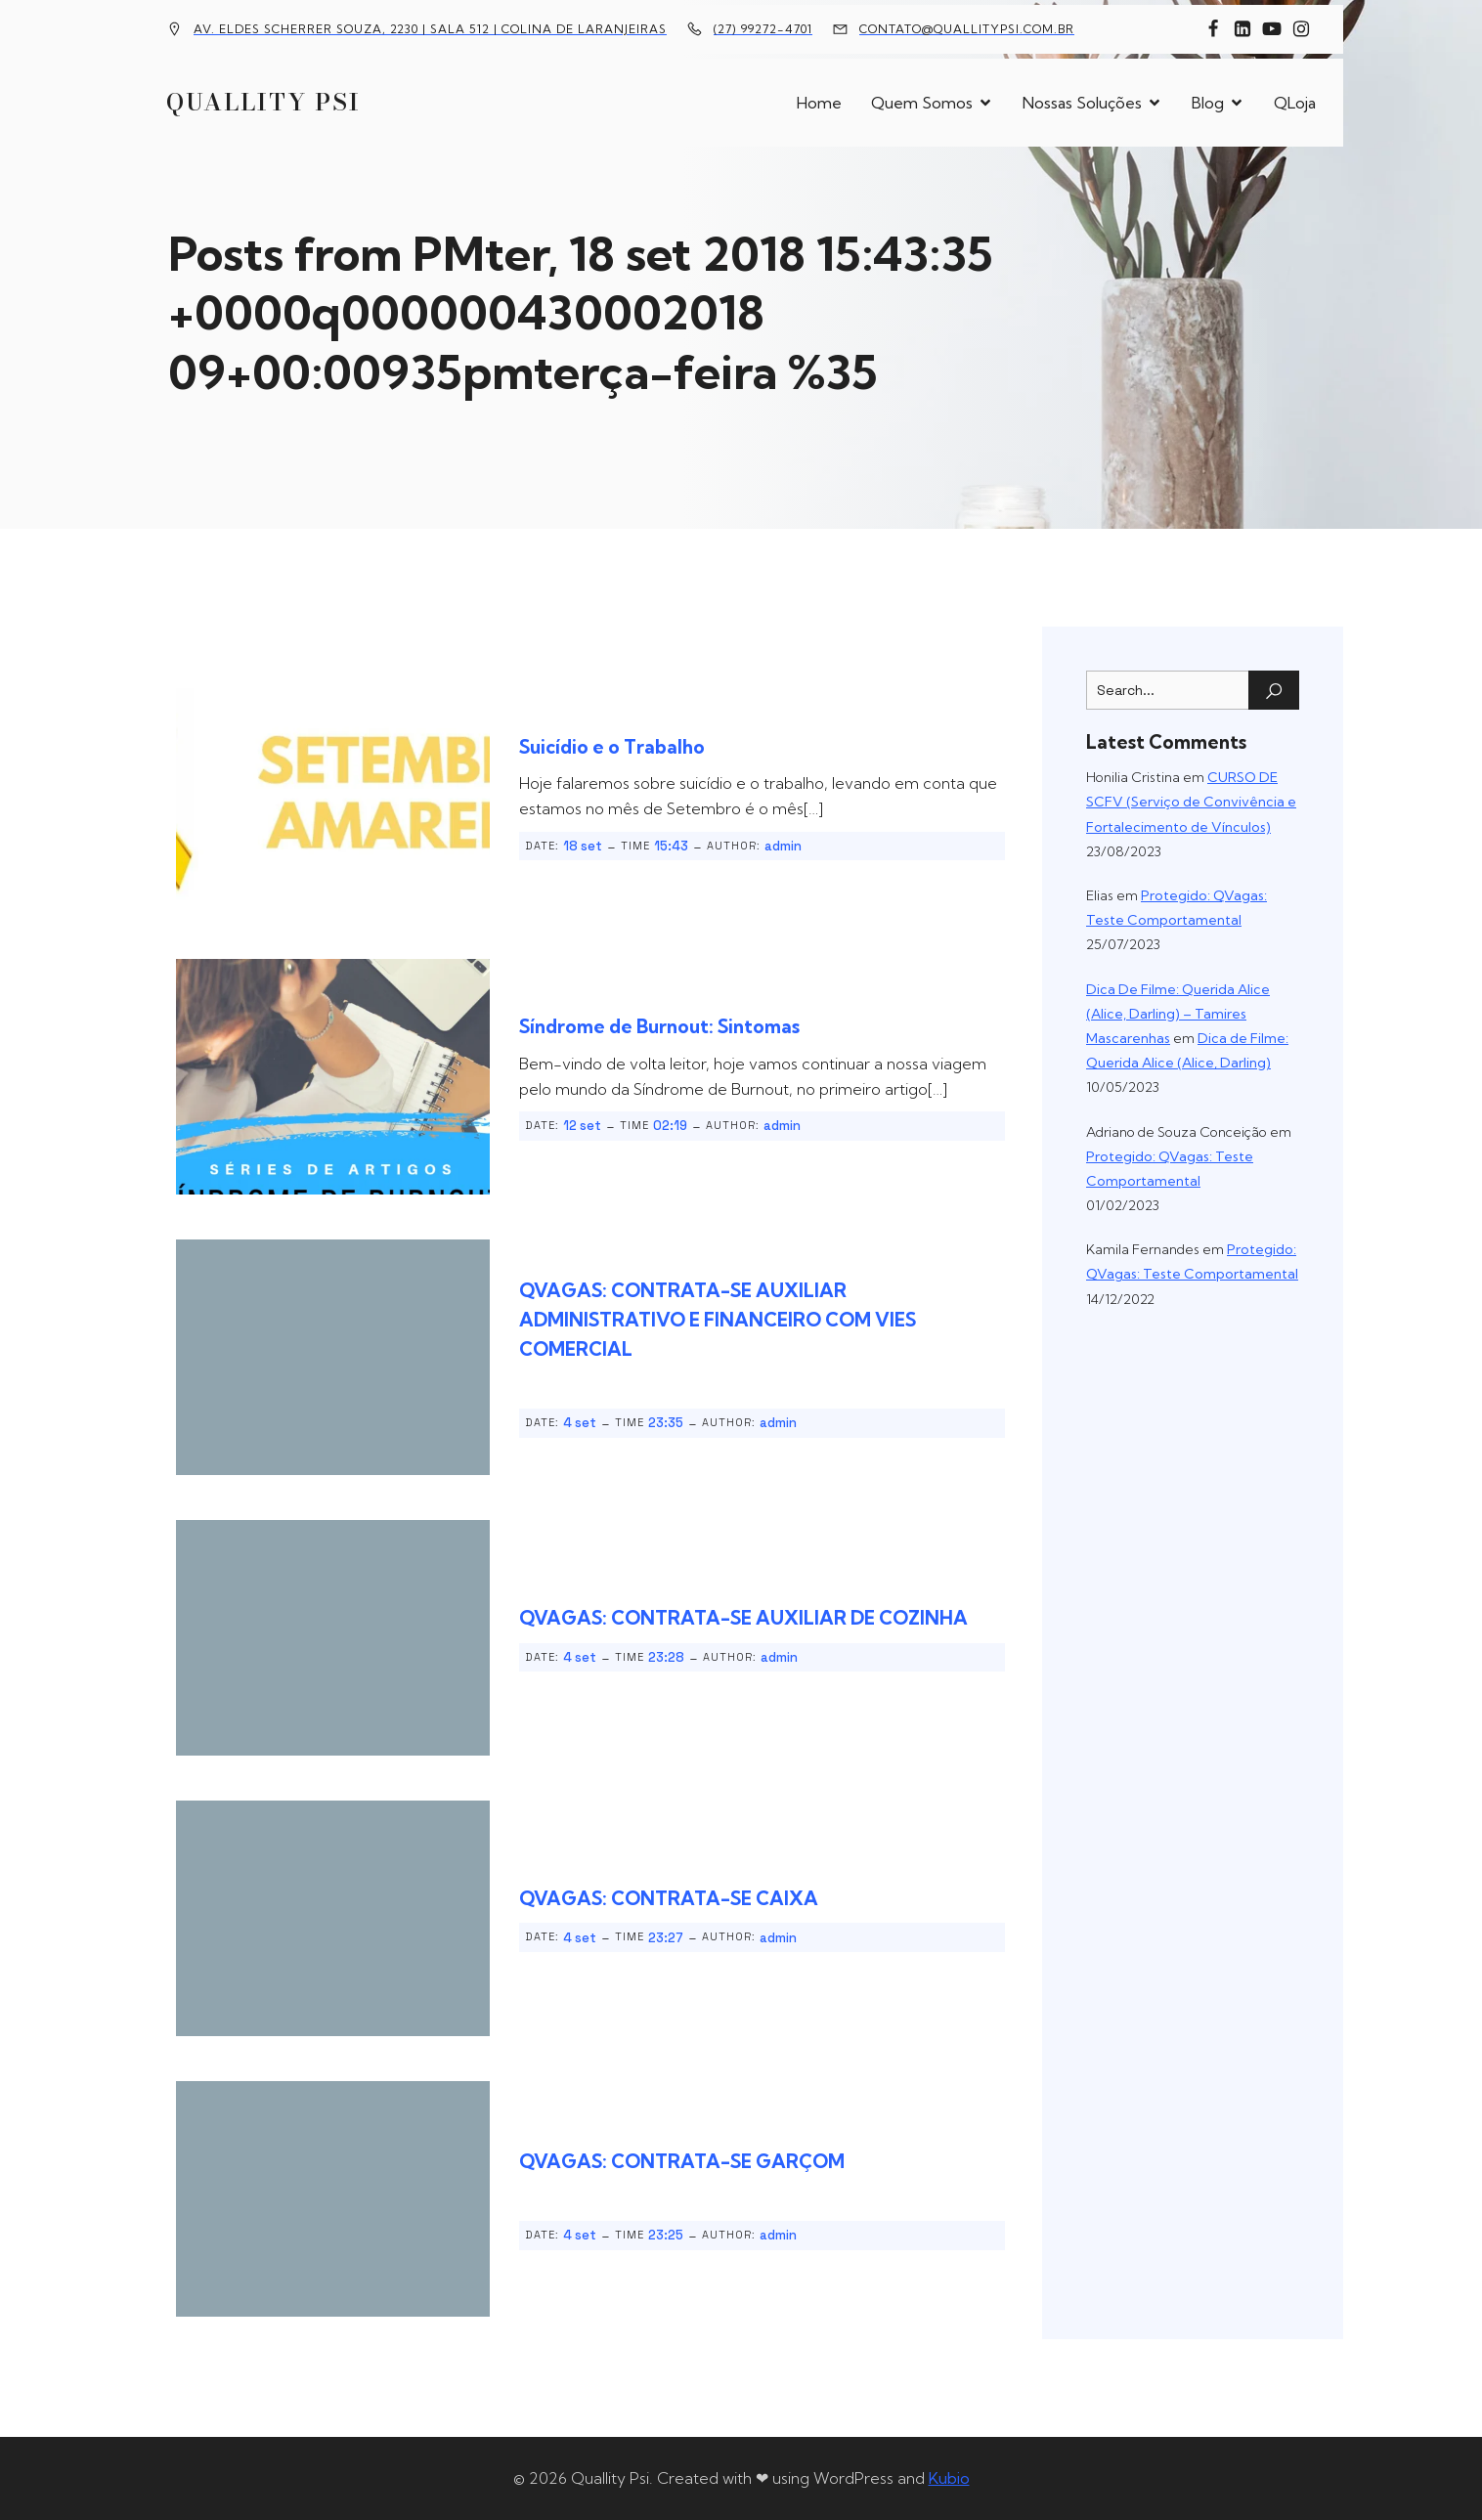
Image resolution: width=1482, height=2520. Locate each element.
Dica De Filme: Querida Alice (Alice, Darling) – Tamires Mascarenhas (1178, 1013)
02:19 (670, 1125)
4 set (579, 1422)
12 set (582, 1125)
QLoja (1295, 102)
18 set (582, 846)
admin (783, 846)
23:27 (665, 1938)
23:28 (666, 1657)
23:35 (665, 1422)
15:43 (671, 846)
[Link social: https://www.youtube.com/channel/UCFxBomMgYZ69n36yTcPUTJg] (1271, 29)
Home (819, 102)
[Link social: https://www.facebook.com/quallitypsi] (1213, 29)
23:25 (665, 2235)
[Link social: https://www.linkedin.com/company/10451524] (1242, 29)
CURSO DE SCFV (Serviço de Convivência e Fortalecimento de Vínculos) (1191, 801)
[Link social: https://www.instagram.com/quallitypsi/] (1301, 29)
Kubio (949, 2478)
